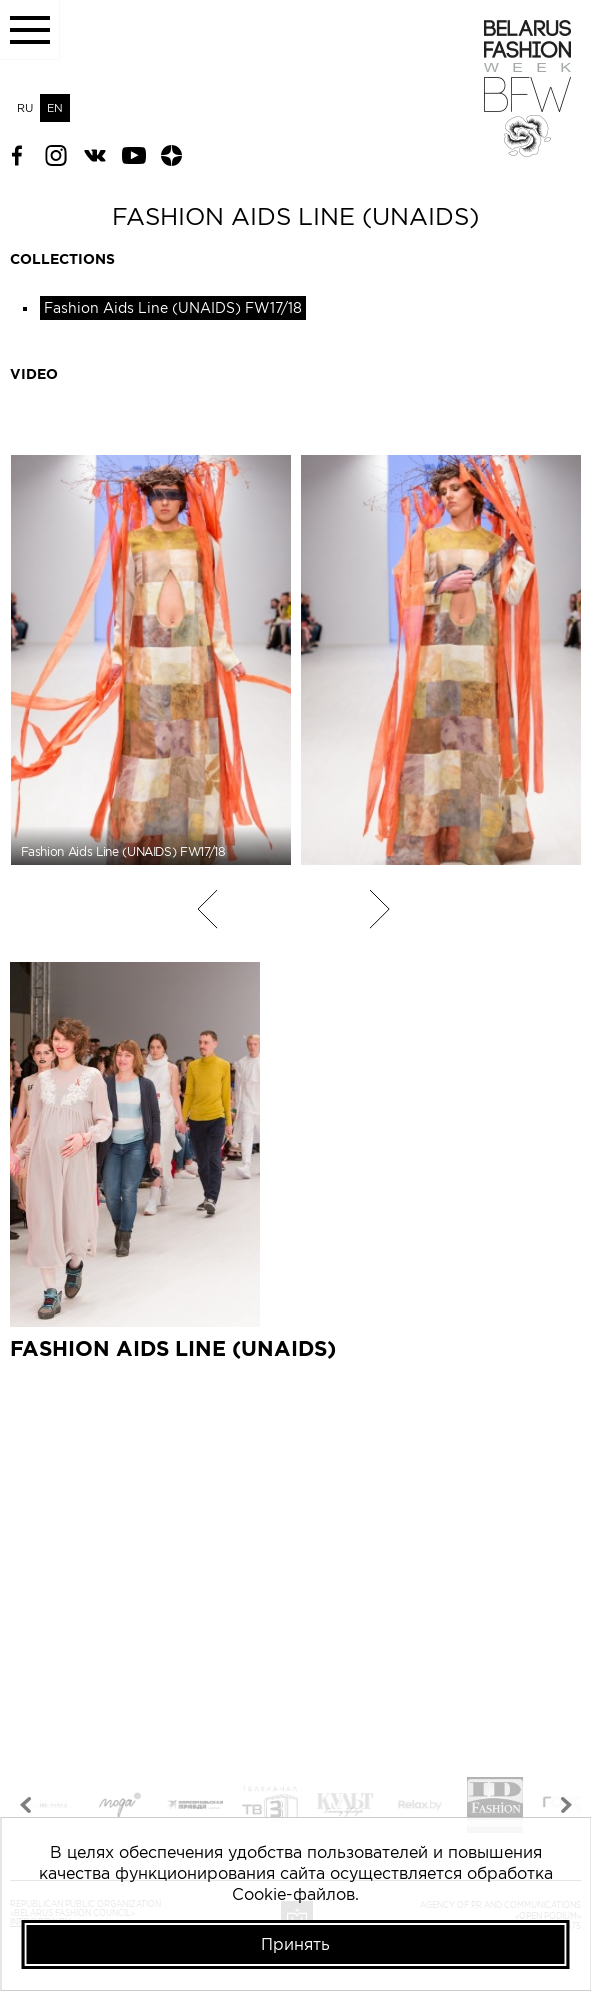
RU (25, 108)
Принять (295, 1944)
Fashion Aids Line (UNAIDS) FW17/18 (173, 308)
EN (55, 108)
